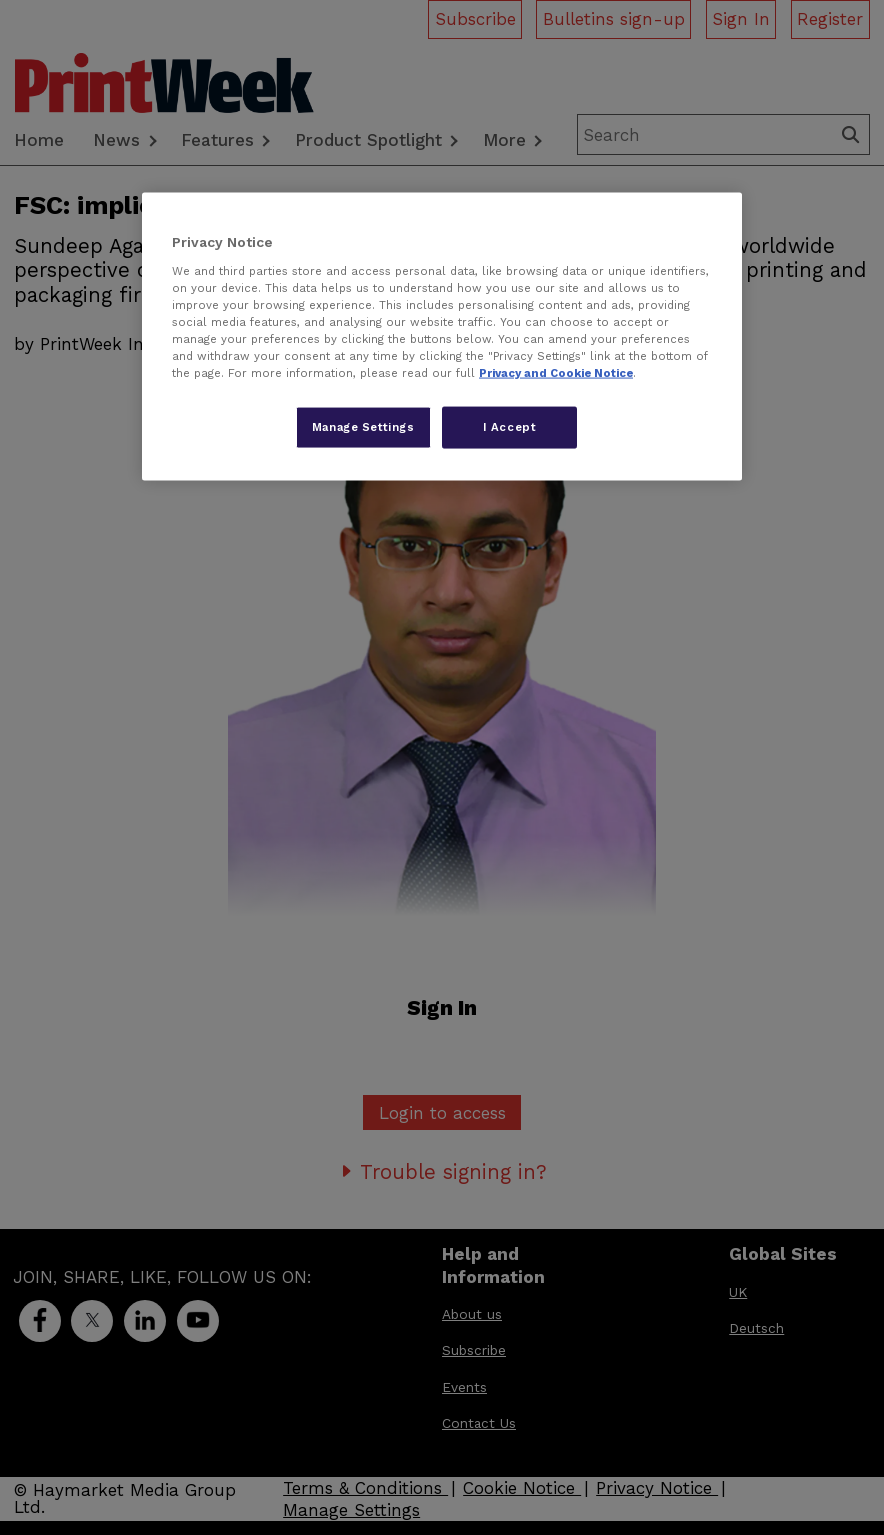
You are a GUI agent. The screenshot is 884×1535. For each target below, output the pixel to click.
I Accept (510, 427)
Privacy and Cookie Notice (556, 373)
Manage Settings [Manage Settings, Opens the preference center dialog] (363, 427)
